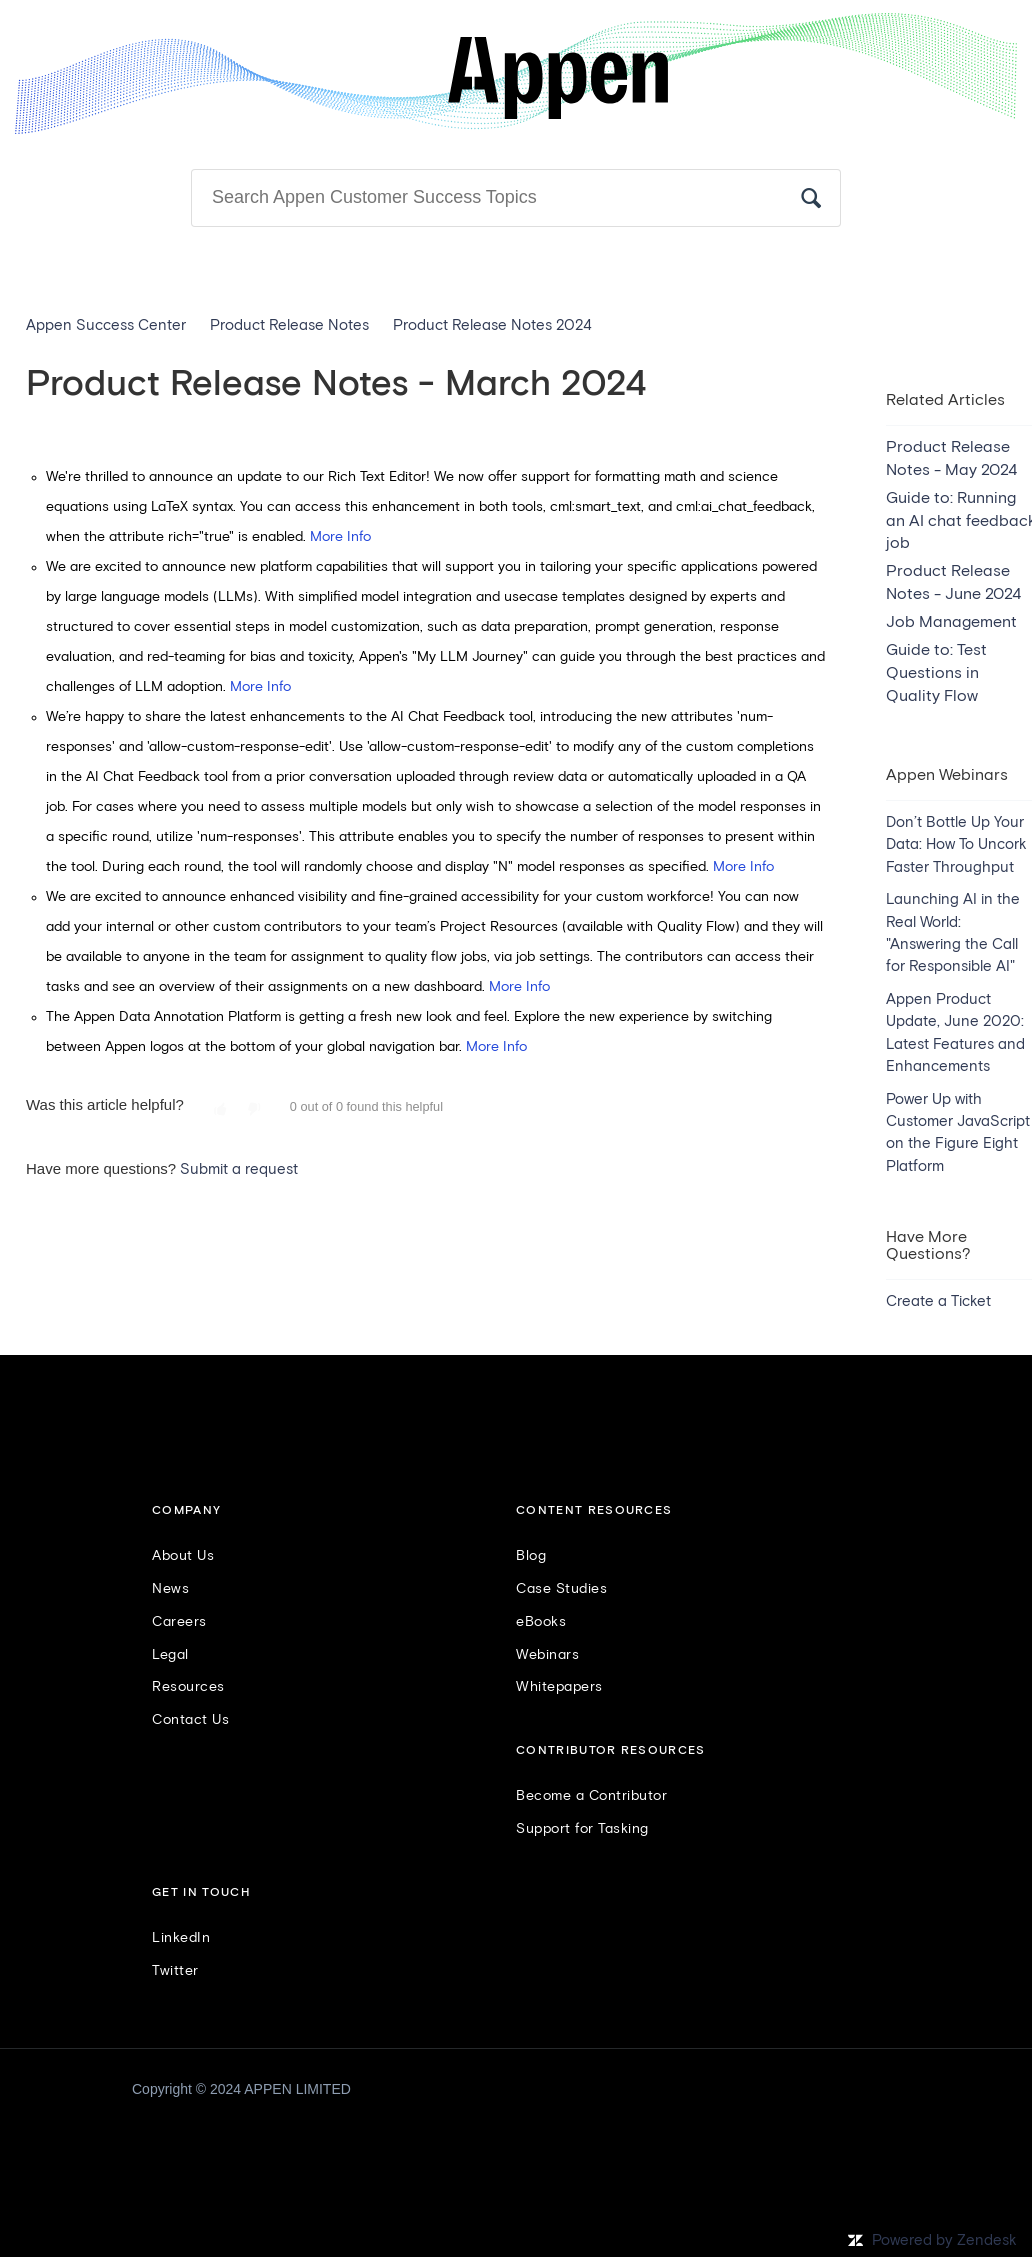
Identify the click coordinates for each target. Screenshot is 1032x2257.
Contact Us (190, 1720)
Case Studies (561, 1589)
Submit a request (239, 1169)
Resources (188, 1687)
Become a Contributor (591, 1796)
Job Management (951, 622)
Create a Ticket (938, 1301)
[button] (220, 1110)
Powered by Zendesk (944, 2240)
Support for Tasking (582, 1829)
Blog (531, 1556)
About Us (183, 1556)
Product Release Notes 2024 (492, 325)
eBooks (541, 1622)
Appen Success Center (106, 325)
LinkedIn (181, 1938)
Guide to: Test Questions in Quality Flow (936, 673)
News (170, 1589)
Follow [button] (975, 363)
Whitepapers (559, 1687)
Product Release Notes (289, 325)
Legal (170, 1655)
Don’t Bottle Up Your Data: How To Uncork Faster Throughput (956, 845)
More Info (340, 537)
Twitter (175, 1971)
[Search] (516, 198)
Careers (179, 1622)
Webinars (547, 1655)
